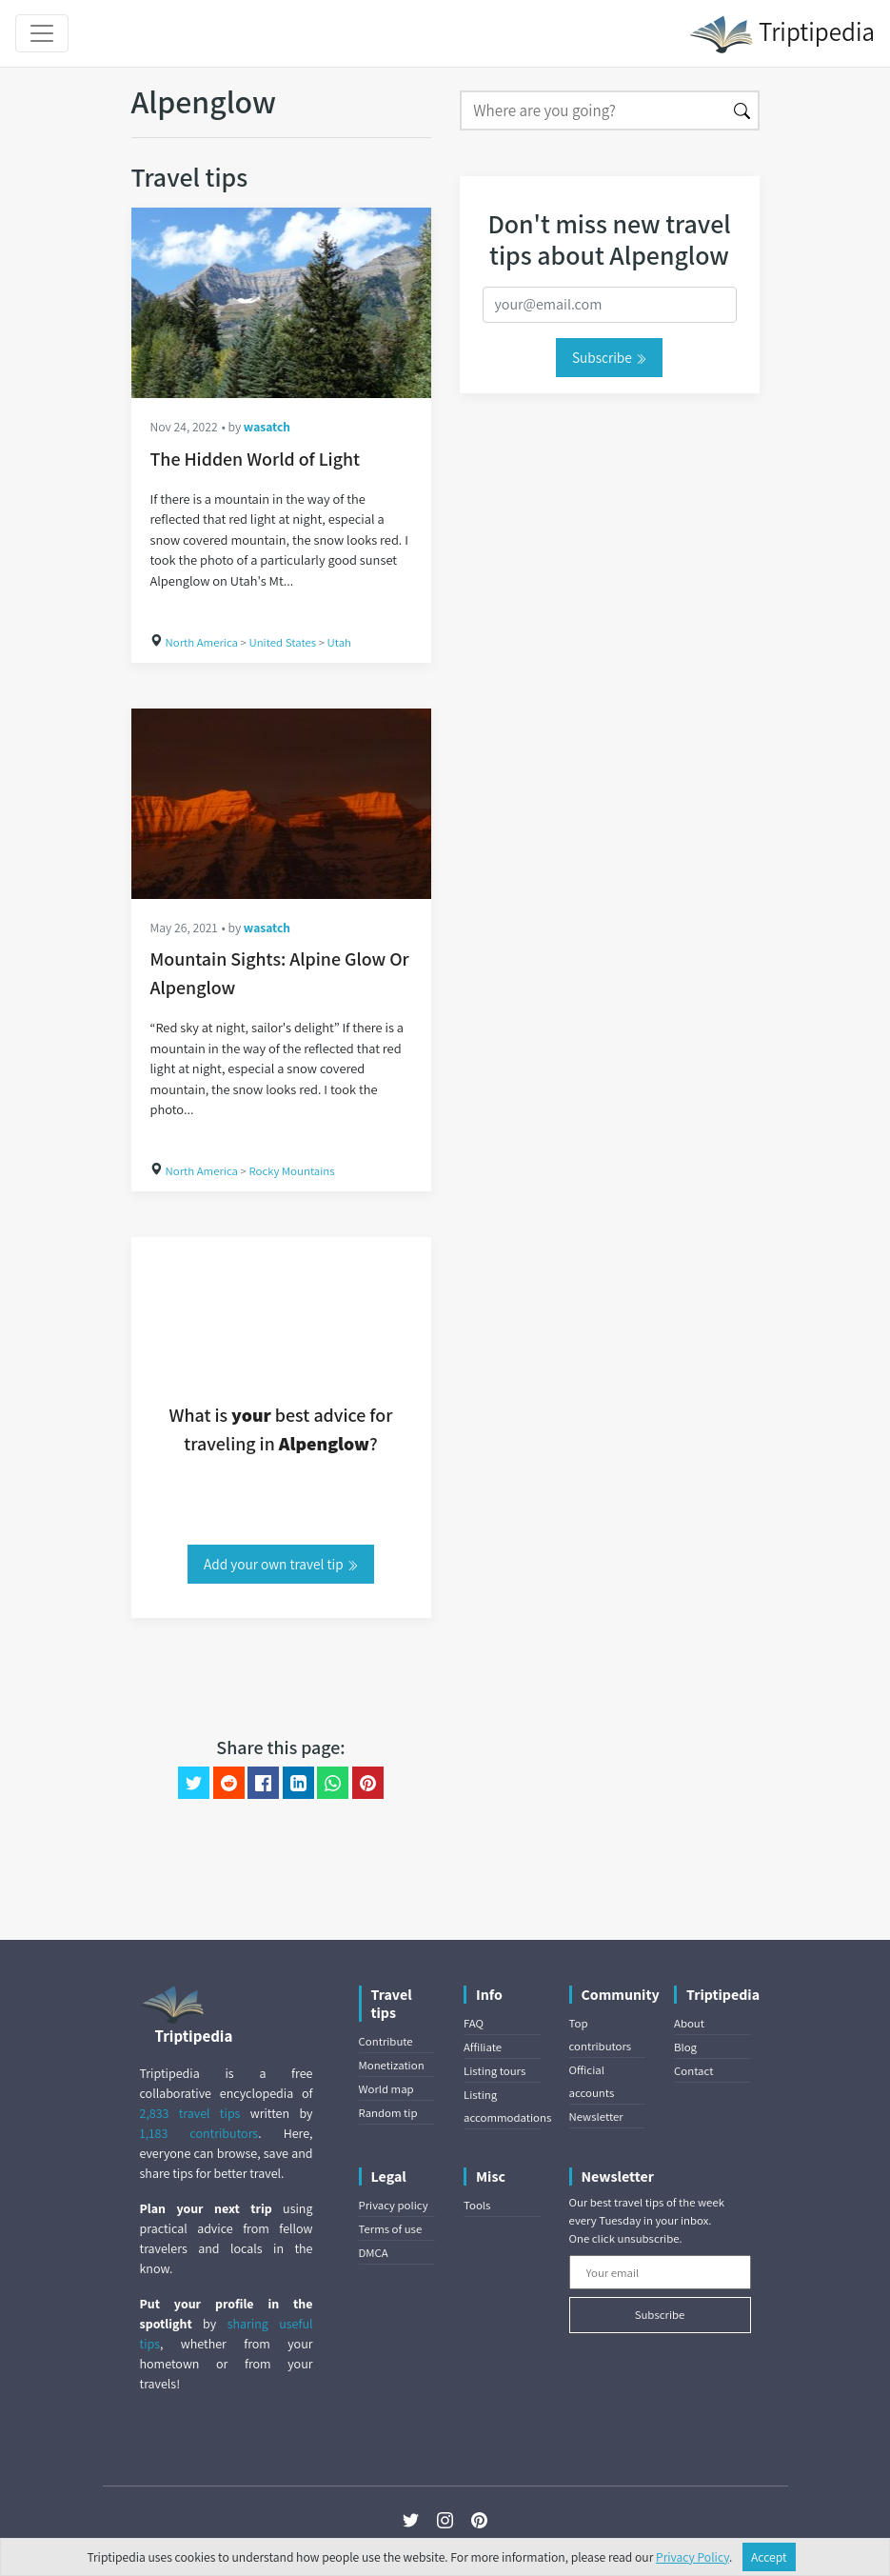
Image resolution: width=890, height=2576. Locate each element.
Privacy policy (393, 2205)
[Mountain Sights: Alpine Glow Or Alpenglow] (281, 804)
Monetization (392, 2065)
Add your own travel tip (281, 1563)
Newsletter (596, 2116)
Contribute (386, 2041)
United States (282, 642)
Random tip (388, 2113)
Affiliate (483, 2047)
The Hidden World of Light (255, 459)
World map (386, 2089)
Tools (477, 2205)
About (689, 2023)
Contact (693, 2071)
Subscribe (609, 357)
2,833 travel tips (190, 2113)
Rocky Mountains (291, 1171)
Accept (769, 2557)
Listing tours (494, 2071)
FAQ (474, 2023)
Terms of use (391, 2229)
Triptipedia (782, 34)
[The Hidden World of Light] (281, 303)
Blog (685, 2047)
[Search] (593, 110)
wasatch (267, 426)
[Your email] (660, 2272)
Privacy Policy (692, 2557)
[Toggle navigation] (42, 33)
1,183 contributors (199, 2133)
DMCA (373, 2253)
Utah (339, 642)
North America (202, 642)
